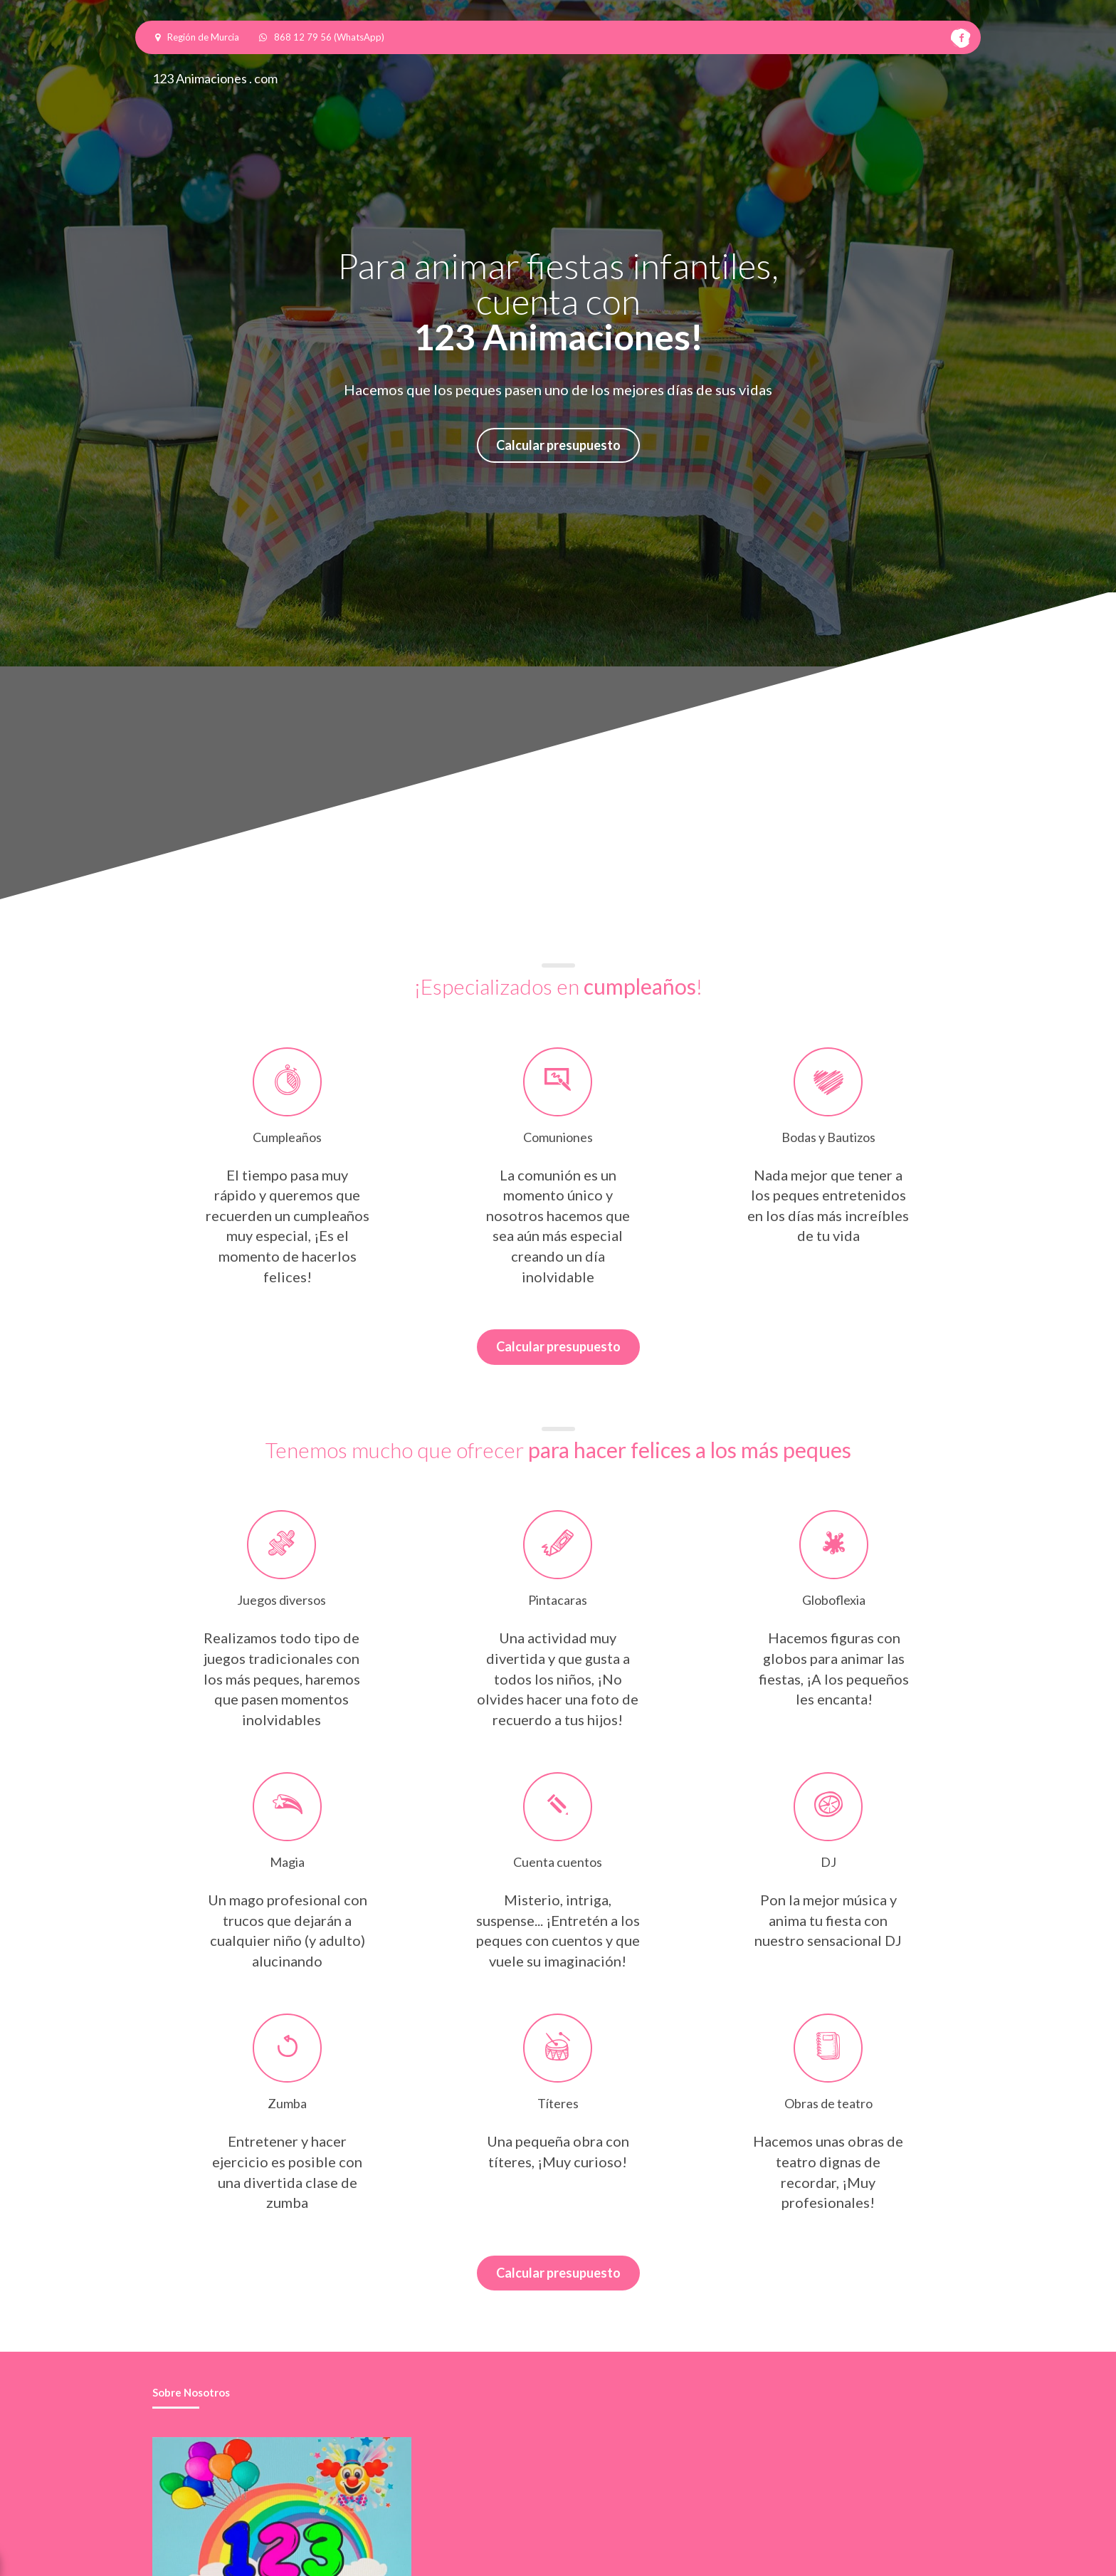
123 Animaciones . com (215, 77)
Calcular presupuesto (558, 445)
